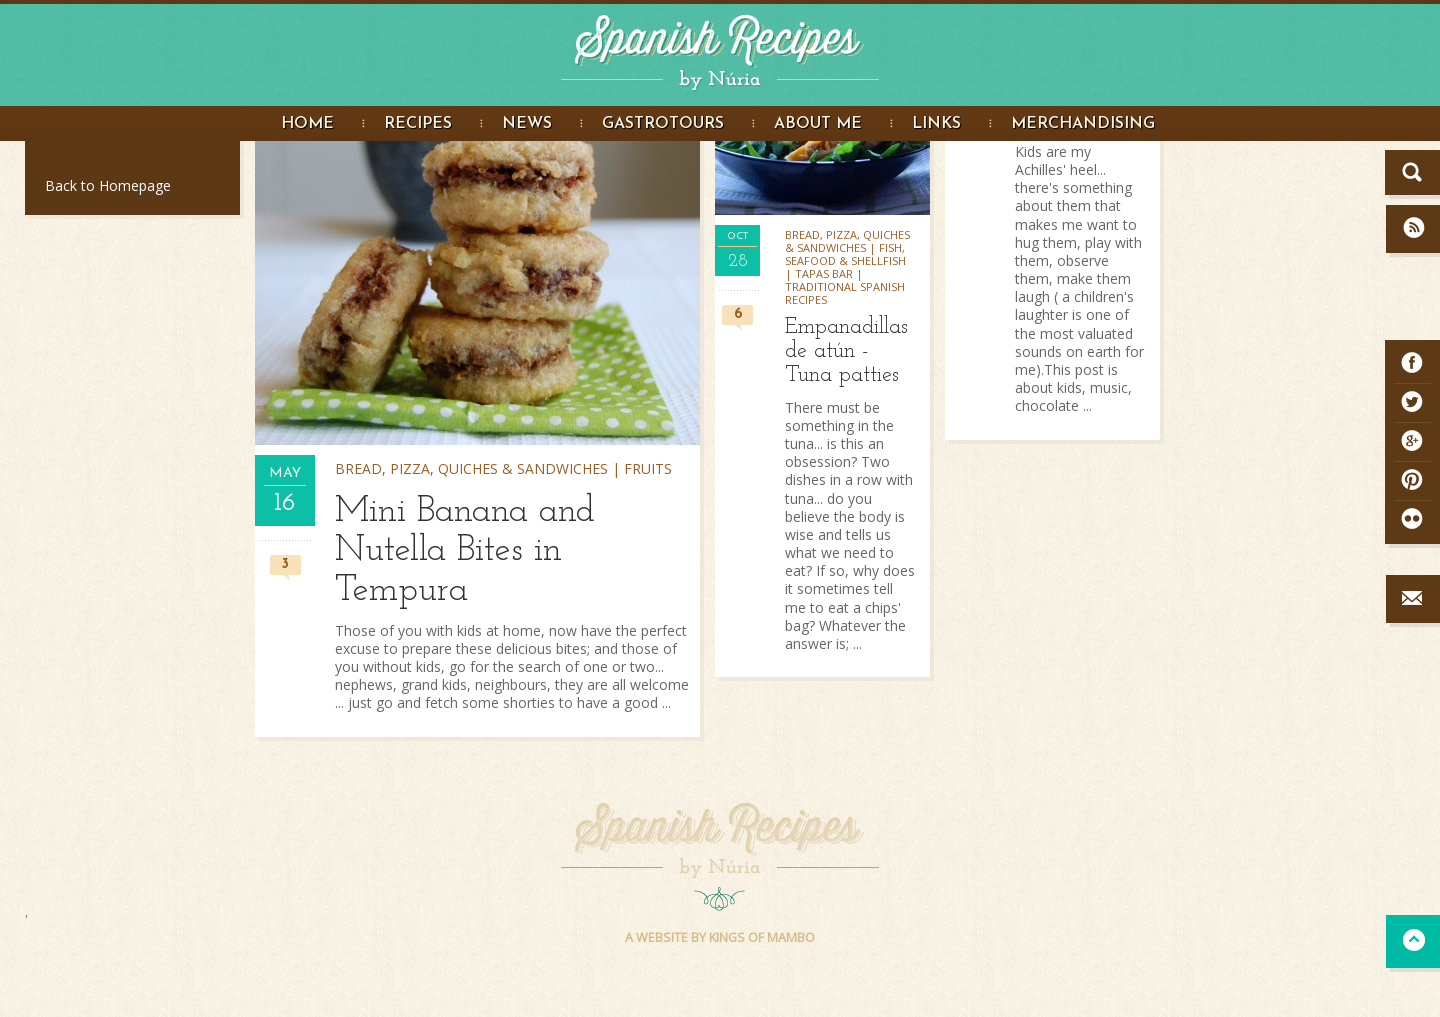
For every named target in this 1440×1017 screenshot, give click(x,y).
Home (307, 124)
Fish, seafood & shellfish (845, 254)
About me (818, 124)
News (527, 124)
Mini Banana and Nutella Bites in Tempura (465, 551)
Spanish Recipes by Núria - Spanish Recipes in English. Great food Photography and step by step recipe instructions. (720, 48)
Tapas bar (824, 273)
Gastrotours (663, 124)
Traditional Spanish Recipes (845, 293)
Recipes (418, 124)
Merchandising (1083, 124)
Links (936, 124)
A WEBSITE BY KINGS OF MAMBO (720, 937)
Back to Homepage (108, 185)
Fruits (648, 468)
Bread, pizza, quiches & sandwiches (471, 468)
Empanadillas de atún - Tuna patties (846, 351)
